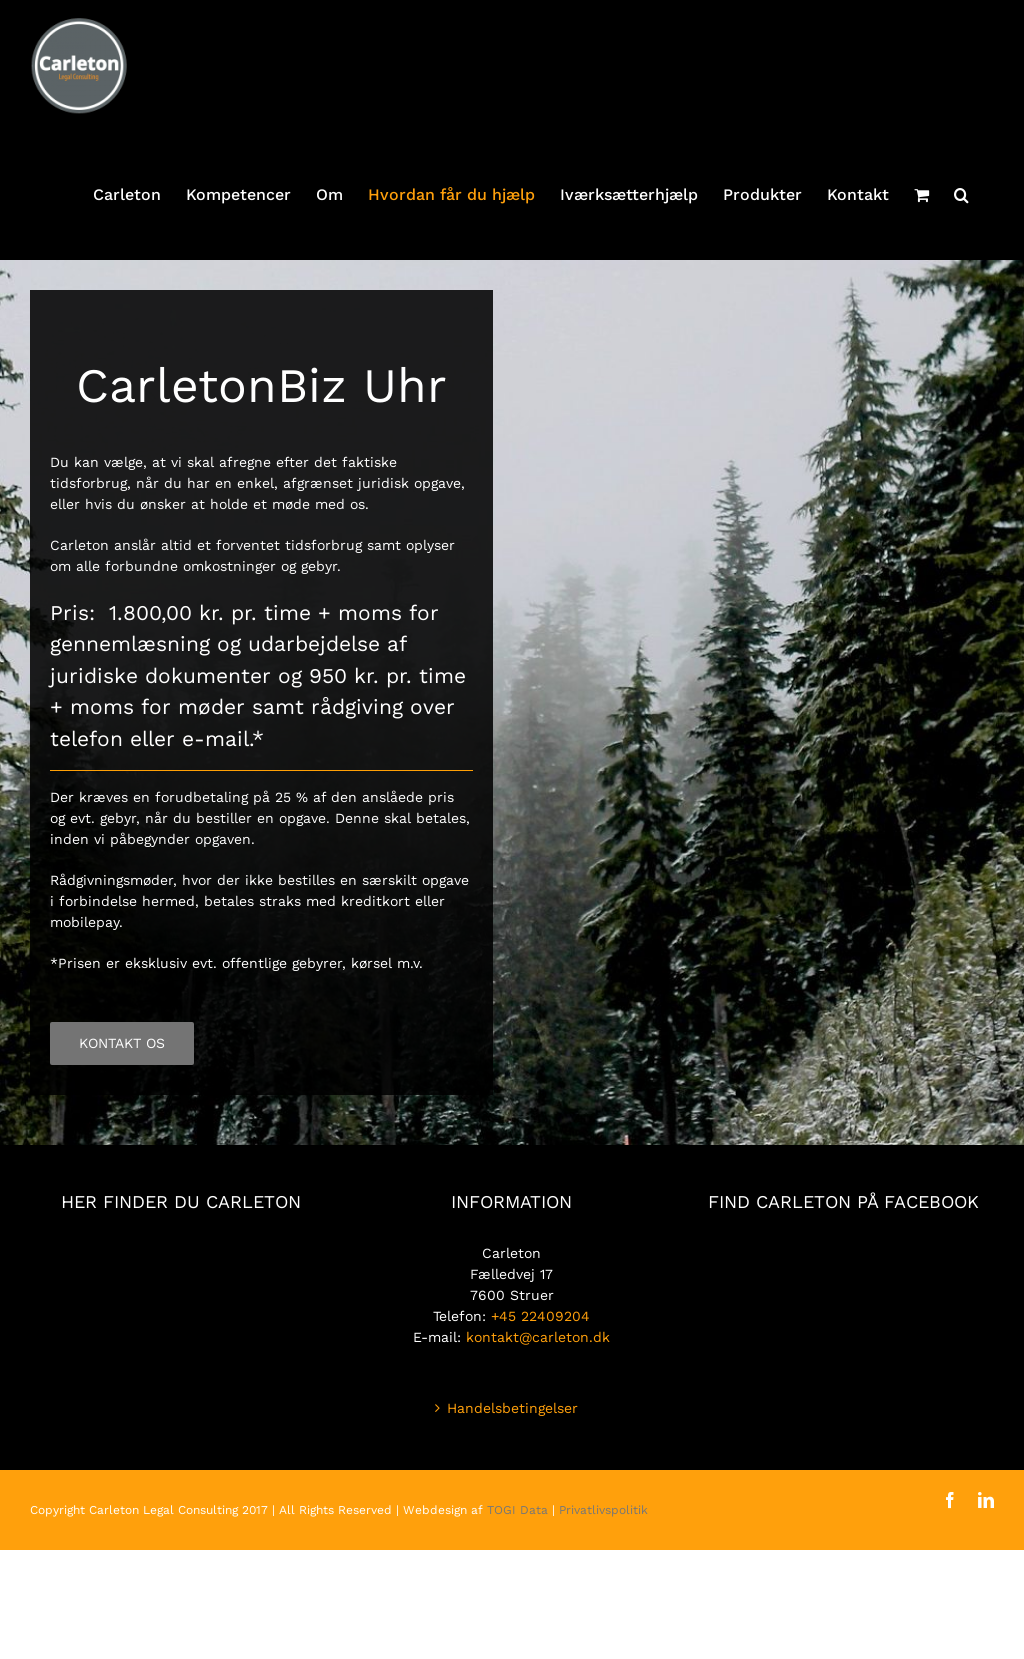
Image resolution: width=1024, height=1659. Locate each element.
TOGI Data (517, 1510)
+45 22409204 (540, 1316)
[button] (961, 195)
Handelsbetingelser (512, 1408)
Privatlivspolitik (603, 1510)
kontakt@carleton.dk (538, 1337)
